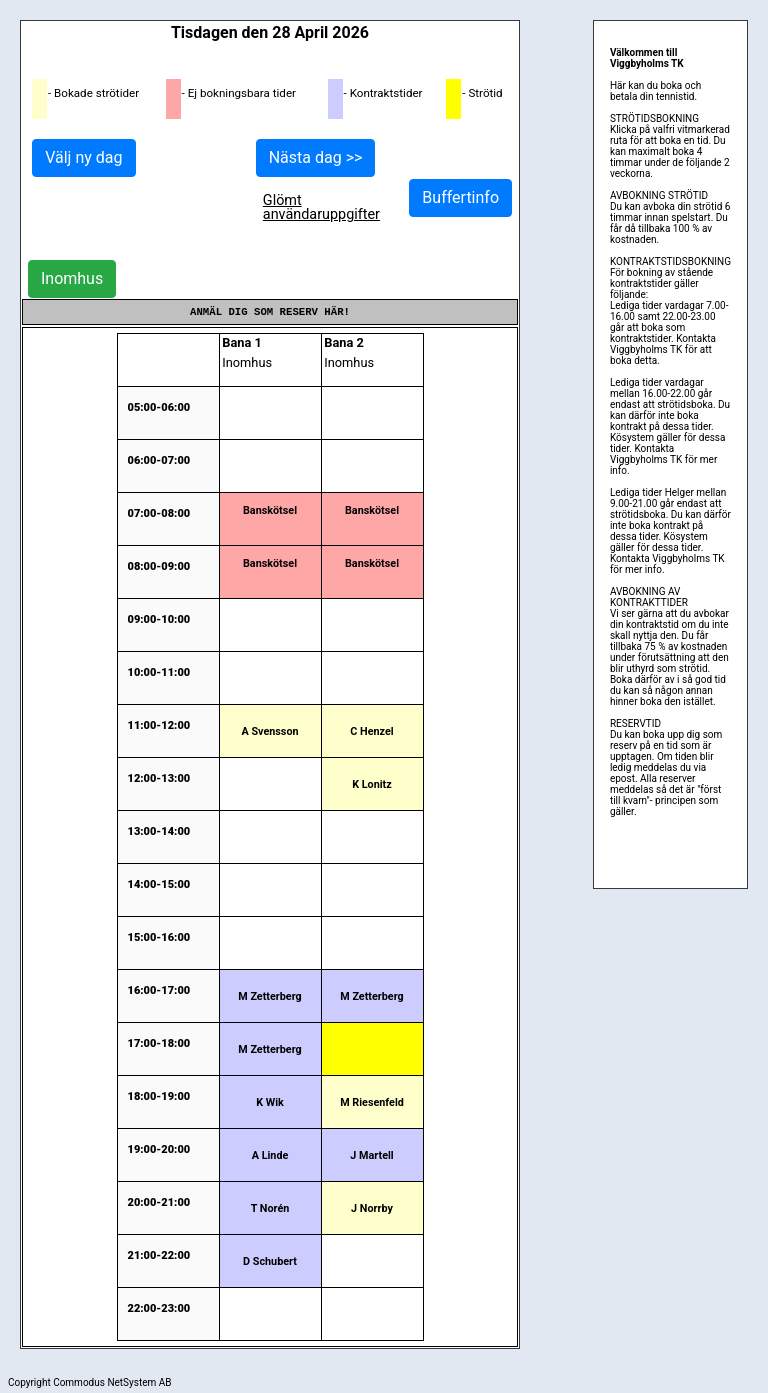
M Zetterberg (269, 996)
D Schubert (270, 1261)
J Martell (371, 1155)
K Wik (270, 1102)
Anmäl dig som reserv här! (270, 312)
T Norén (270, 1208)
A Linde (270, 1155)
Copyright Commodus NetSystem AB (90, 1382)
